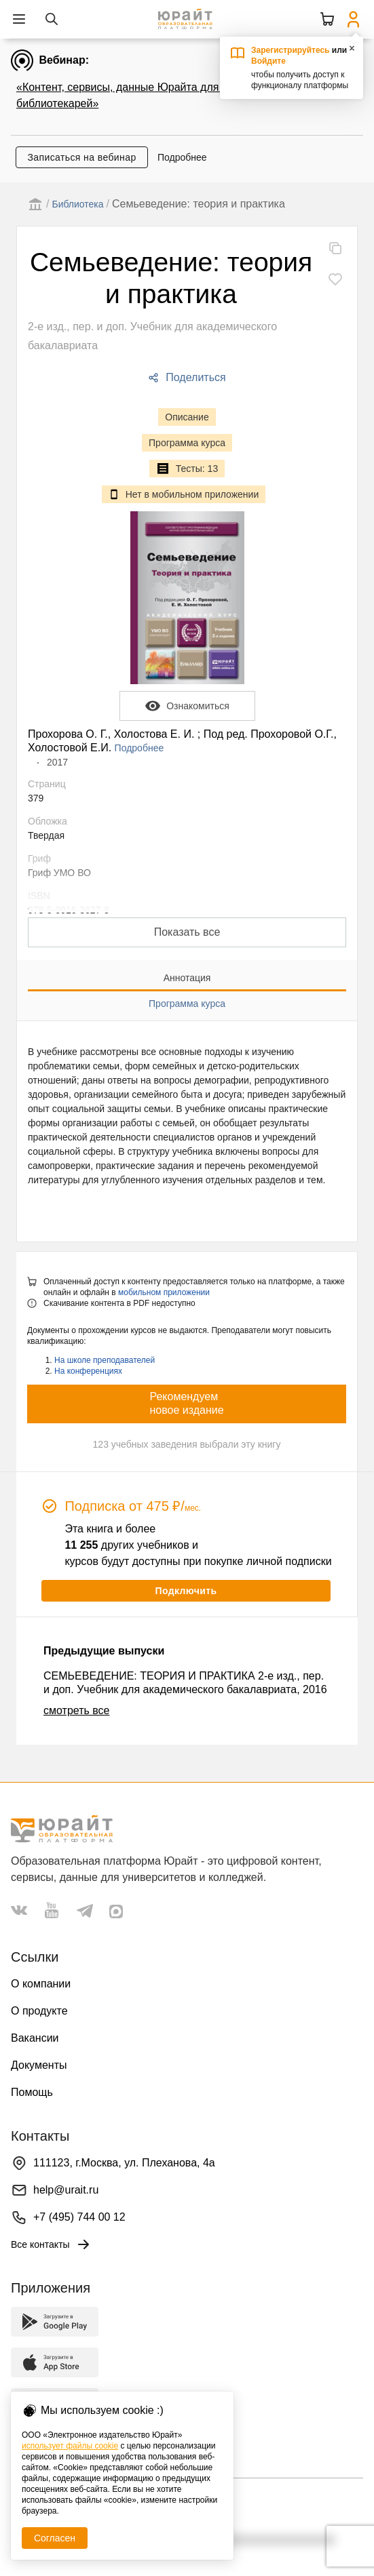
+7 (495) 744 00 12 (79, 2217)
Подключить (186, 1590)
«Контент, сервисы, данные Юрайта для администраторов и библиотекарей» (168, 95)
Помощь (32, 2092)
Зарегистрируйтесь (290, 50)
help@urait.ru (65, 2190)
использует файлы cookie (70, 2446)
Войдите (268, 61)
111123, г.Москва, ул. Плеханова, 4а (124, 2162)
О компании (41, 1983)
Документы (39, 2065)
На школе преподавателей (104, 1360)
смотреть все (76, 1710)
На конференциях (88, 1371)
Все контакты (51, 2244)
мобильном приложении (164, 1292)
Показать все (187, 932)
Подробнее (182, 157)
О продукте (39, 2011)
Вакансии (35, 2038)
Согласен (54, 2538)
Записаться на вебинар (81, 157)
